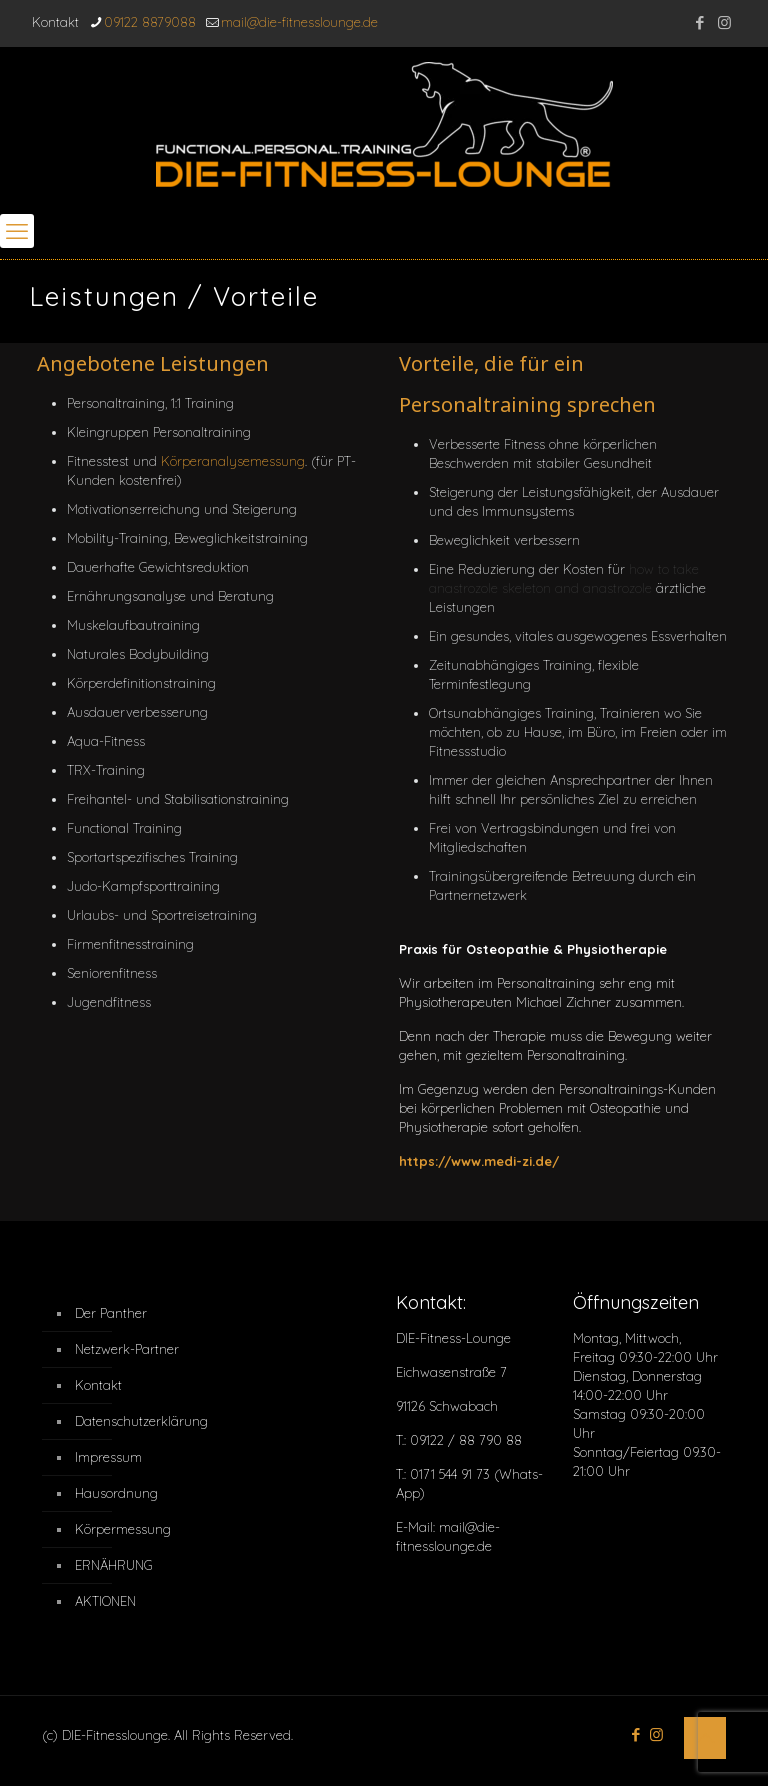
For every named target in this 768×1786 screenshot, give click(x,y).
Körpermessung (123, 1529)
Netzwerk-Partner (127, 1349)
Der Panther (111, 1313)
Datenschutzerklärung (130, 1421)
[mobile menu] (17, 231)
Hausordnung (116, 1493)
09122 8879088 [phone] (150, 22)
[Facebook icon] (699, 22)
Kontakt (98, 1385)
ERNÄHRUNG (114, 1565)
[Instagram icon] (724, 22)
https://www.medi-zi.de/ (479, 1161)
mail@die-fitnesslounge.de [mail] (299, 22)
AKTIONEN (105, 1601)
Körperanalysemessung (233, 461)
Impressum (108, 1457)
